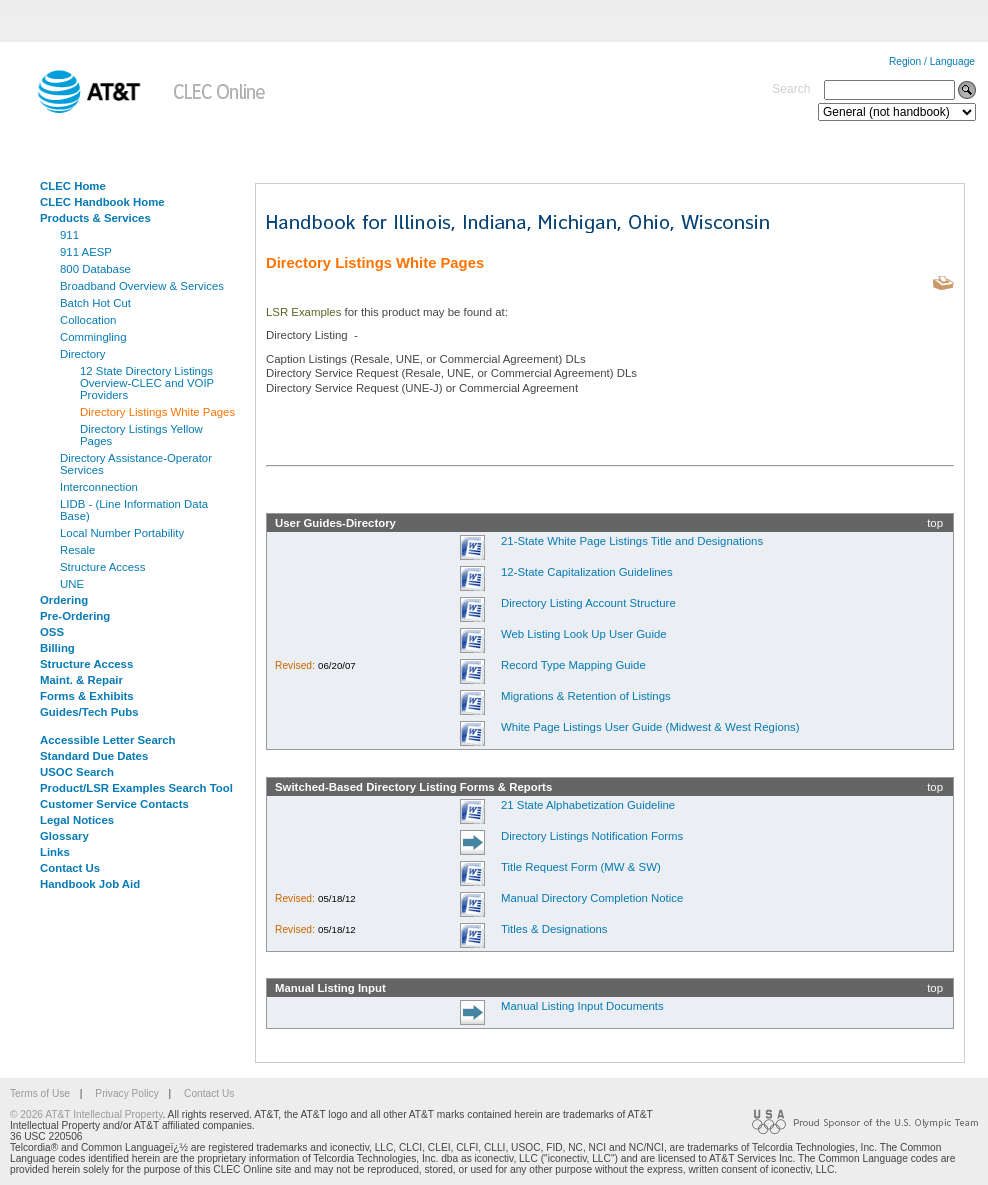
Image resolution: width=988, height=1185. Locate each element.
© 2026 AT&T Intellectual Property (86, 1114)
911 (69, 235)
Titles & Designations (554, 929)
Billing (57, 648)
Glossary (64, 836)
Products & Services (95, 218)
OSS (52, 632)
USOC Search (77, 772)
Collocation (88, 320)
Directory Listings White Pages (157, 412)
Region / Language (932, 61)
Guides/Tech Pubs (89, 712)
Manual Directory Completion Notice (592, 898)
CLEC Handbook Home (102, 202)
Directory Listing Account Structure (588, 603)
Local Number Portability (122, 533)
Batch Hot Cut (95, 303)
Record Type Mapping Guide (573, 665)
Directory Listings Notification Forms (592, 836)
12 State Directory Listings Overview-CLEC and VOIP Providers (147, 383)
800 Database (95, 269)
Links (55, 852)
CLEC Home (73, 186)
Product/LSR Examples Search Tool (136, 788)
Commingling (93, 337)
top (935, 523)
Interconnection (99, 487)
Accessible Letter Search (108, 740)
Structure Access (102, 567)
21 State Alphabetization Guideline (588, 805)
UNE (72, 584)
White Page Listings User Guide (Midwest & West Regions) (650, 727)
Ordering (64, 600)
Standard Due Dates (94, 756)
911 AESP (86, 252)
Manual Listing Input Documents (582, 1006)
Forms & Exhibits (87, 696)
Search (791, 89)
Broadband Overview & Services (142, 286)
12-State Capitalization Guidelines (587, 572)
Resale (77, 550)
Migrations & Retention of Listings (586, 696)
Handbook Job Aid (90, 884)
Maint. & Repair (81, 680)
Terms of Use (40, 1093)
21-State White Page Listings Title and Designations (632, 541)
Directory (83, 354)
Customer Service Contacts (114, 804)
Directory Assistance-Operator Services (136, 464)
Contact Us (70, 868)
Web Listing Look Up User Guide (584, 634)
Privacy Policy (126, 1093)
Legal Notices (77, 820)
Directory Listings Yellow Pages (141, 435)
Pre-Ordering (75, 616)
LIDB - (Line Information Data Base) (134, 510)
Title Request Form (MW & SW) (581, 867)
